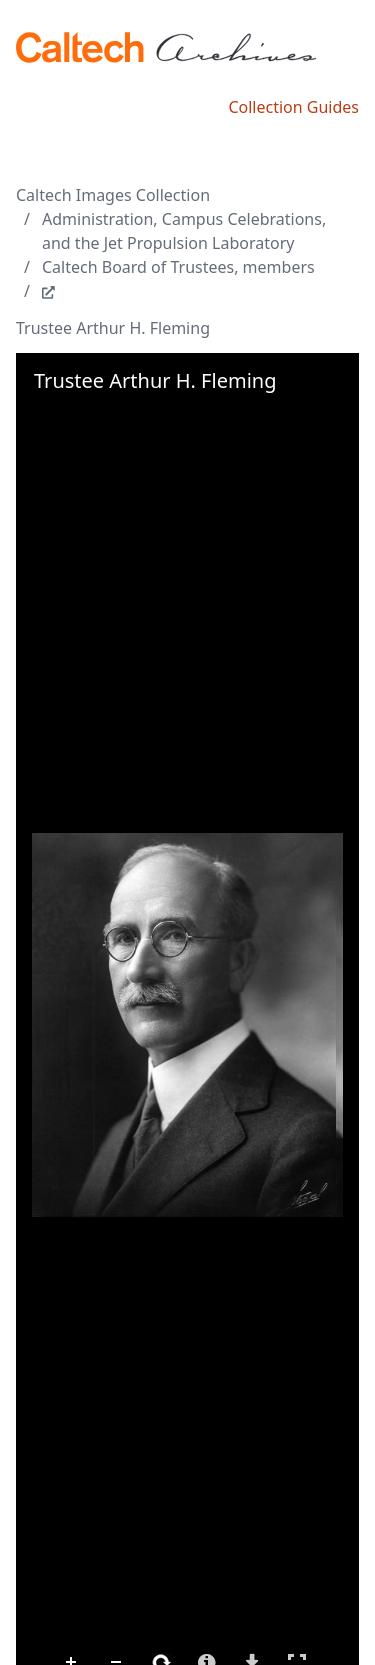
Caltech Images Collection (113, 195)
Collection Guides (293, 107)
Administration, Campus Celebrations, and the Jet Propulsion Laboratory (184, 231)
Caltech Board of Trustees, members (178, 267)
